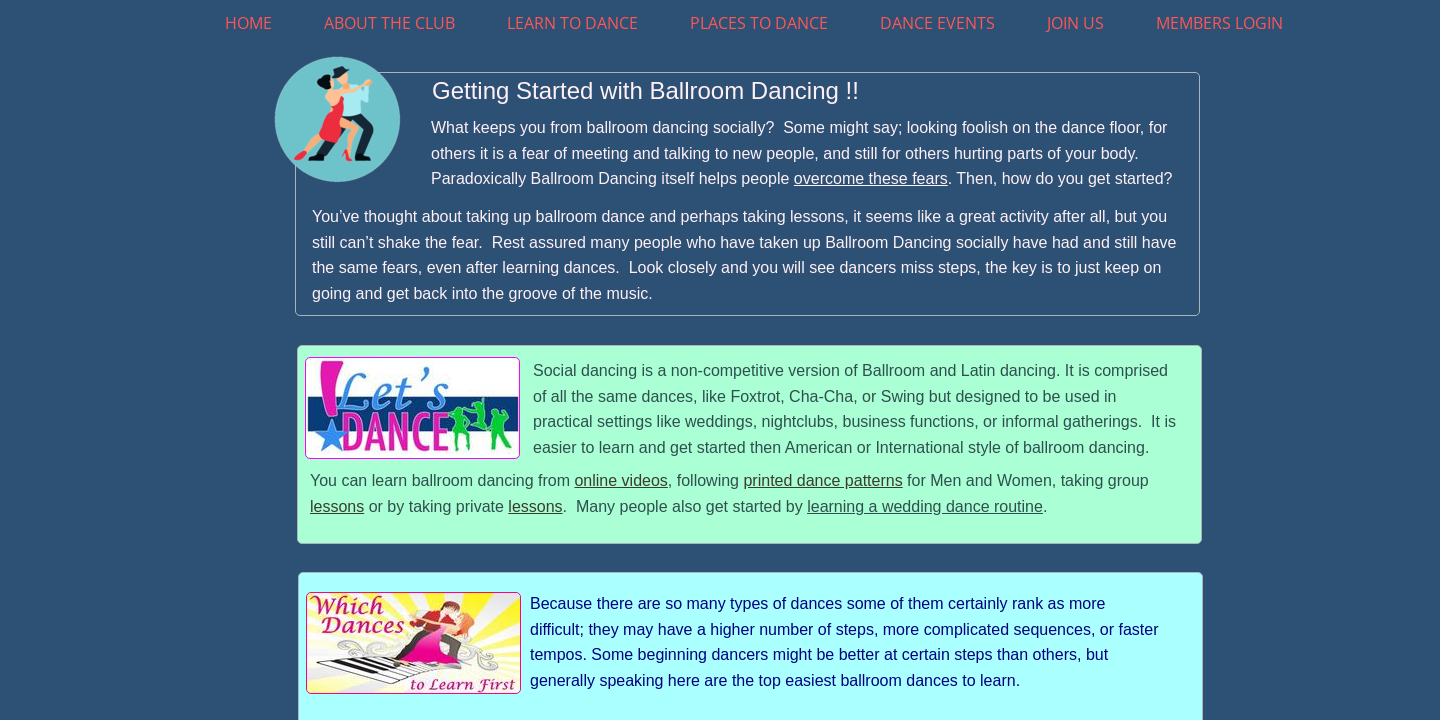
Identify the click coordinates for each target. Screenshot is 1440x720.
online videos (620, 480)
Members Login (1219, 23)
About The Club (389, 23)
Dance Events (937, 23)
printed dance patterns (822, 480)
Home (248, 23)
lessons (337, 506)
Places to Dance (759, 23)
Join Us (1075, 23)
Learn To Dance (572, 23)
